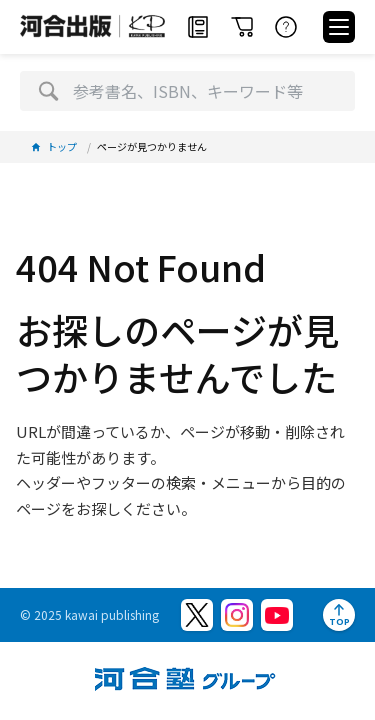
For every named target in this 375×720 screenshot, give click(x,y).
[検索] (48, 91)
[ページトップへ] (339, 615)
